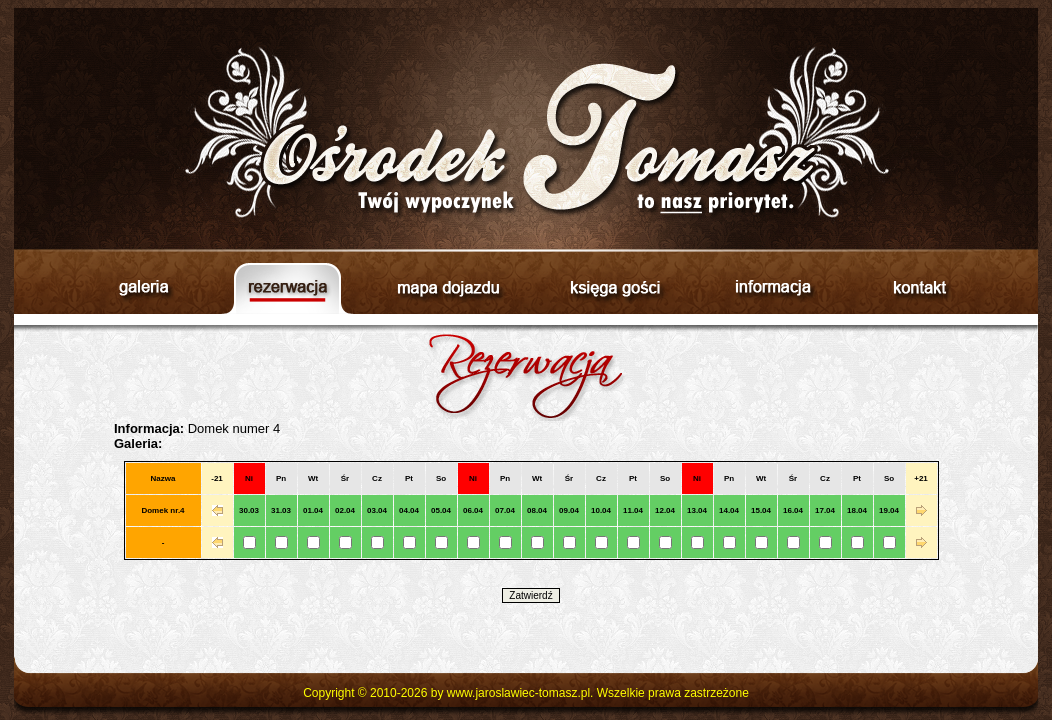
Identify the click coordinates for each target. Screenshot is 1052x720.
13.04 (697, 510)
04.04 (409, 510)
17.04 (825, 510)
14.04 (729, 510)
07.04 (505, 510)
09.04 (569, 510)
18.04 (857, 510)
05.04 (441, 510)
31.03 (281, 510)
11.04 (633, 510)
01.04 (313, 510)
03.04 (377, 510)
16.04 (793, 510)
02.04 (345, 510)
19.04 (889, 510)
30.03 (249, 510)
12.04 (665, 510)
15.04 (761, 510)
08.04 (537, 510)
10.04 (601, 510)
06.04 (473, 510)
